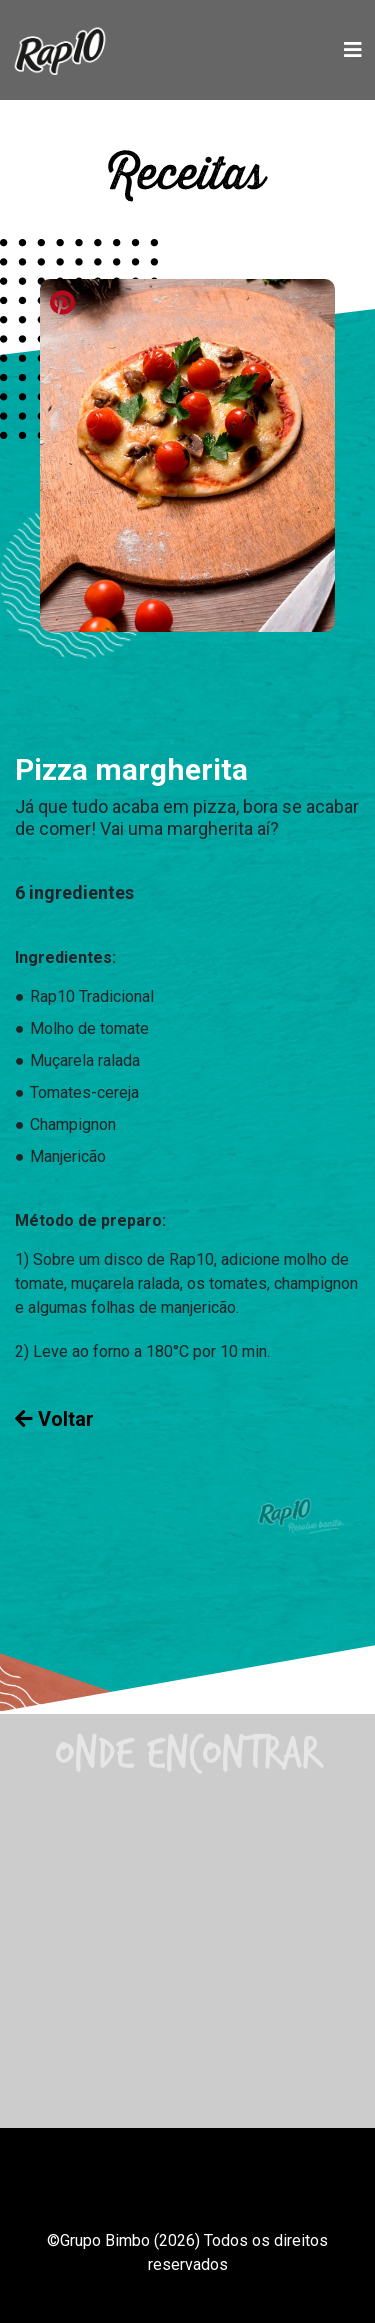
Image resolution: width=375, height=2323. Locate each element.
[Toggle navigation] (353, 50)
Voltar (54, 1419)
